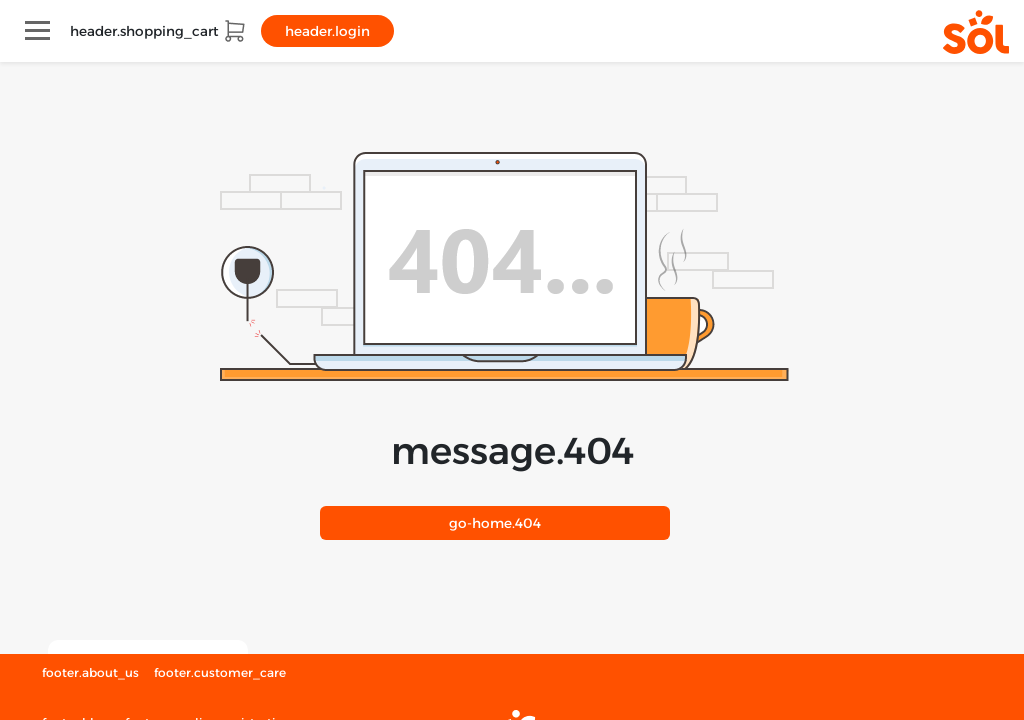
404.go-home (495, 523)
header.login (327, 31)
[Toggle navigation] (37, 30)
